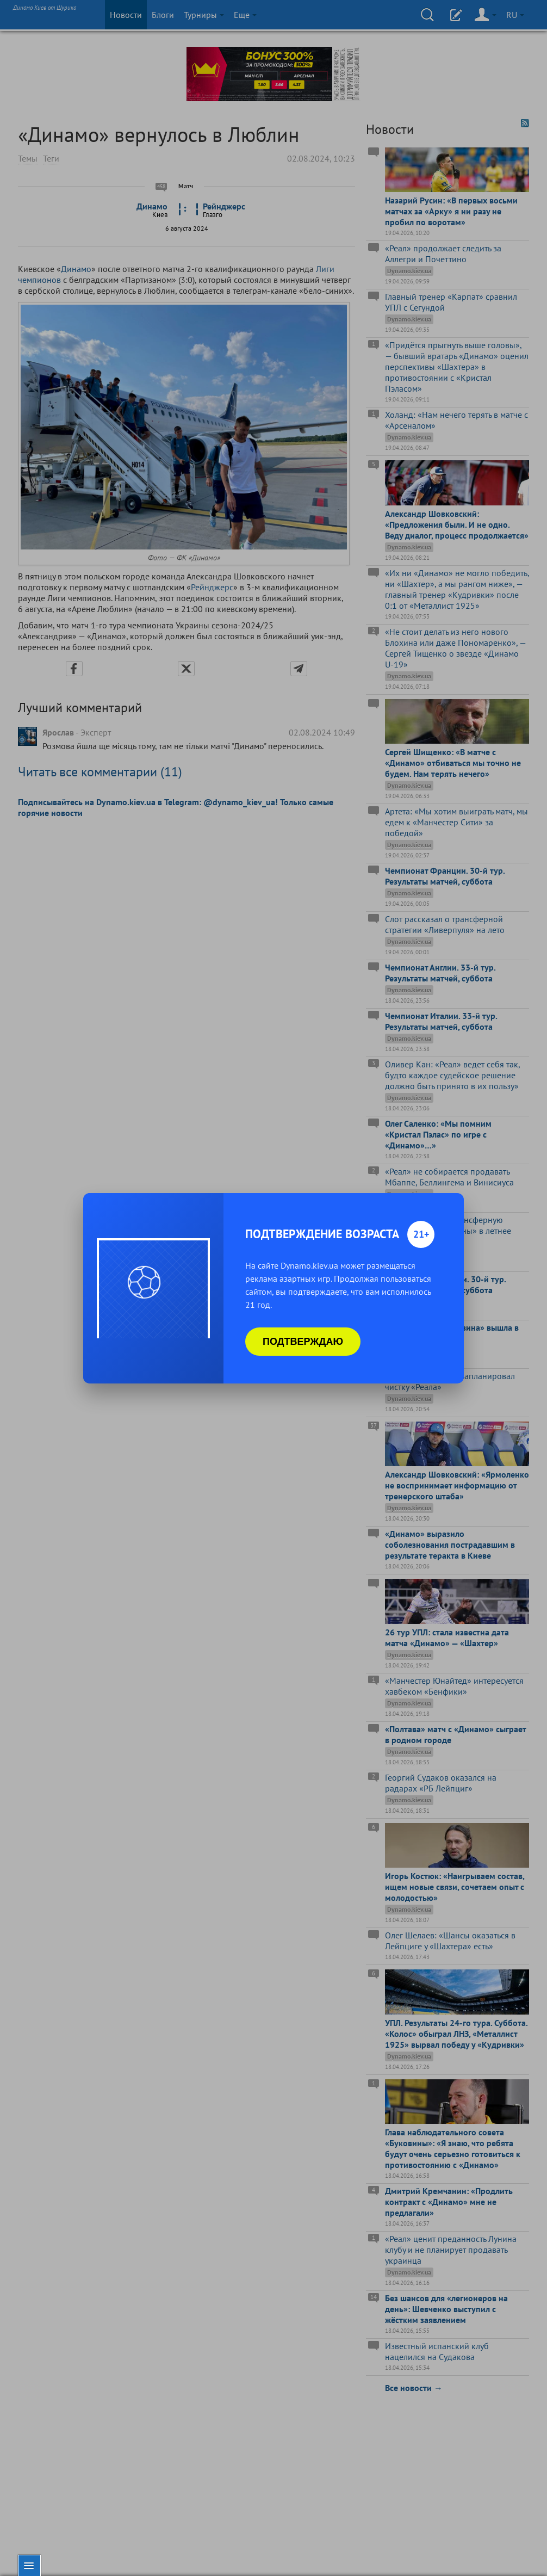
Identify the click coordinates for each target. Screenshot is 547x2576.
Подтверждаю (303, 1341)
